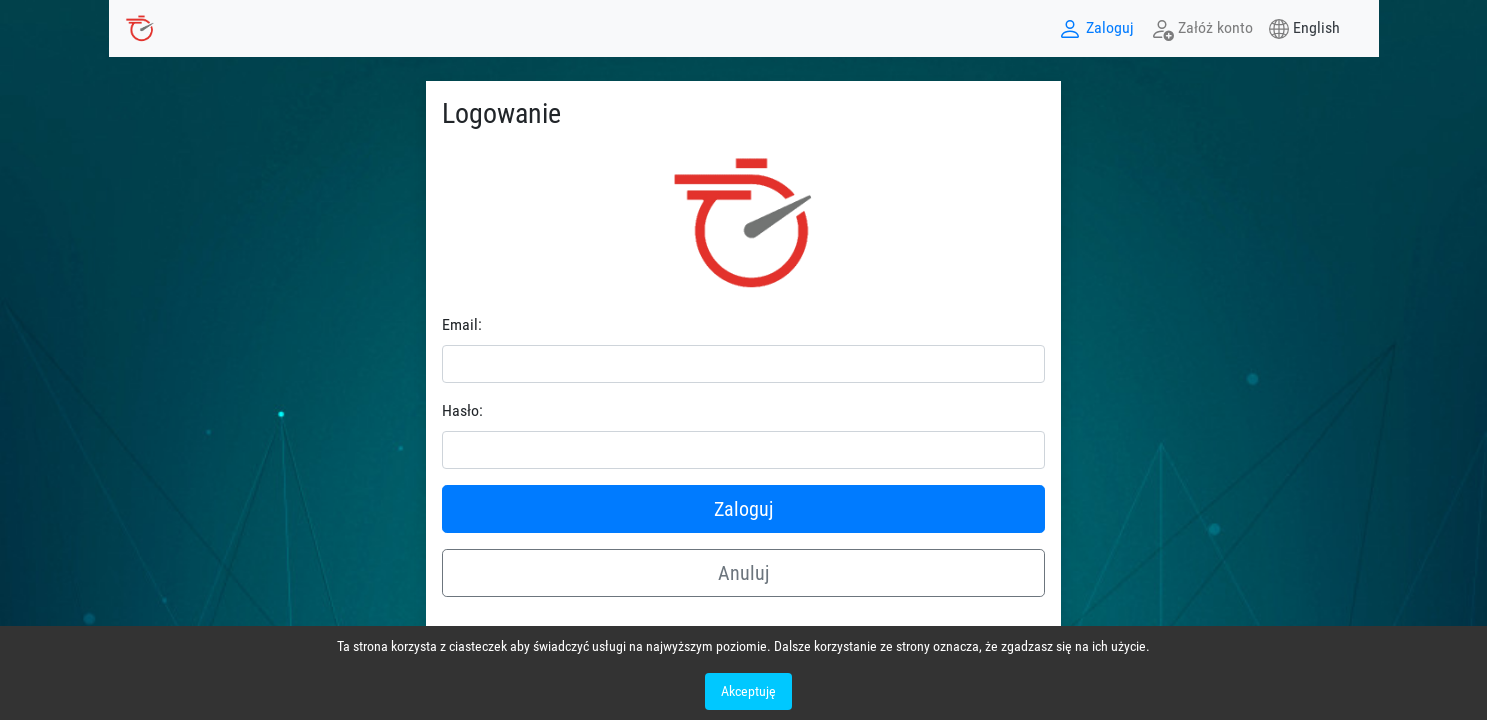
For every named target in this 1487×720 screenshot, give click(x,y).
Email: (462, 324)
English (1316, 27)
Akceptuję (748, 691)
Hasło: (462, 410)
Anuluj (743, 573)
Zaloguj (1096, 29)
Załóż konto (1201, 29)
